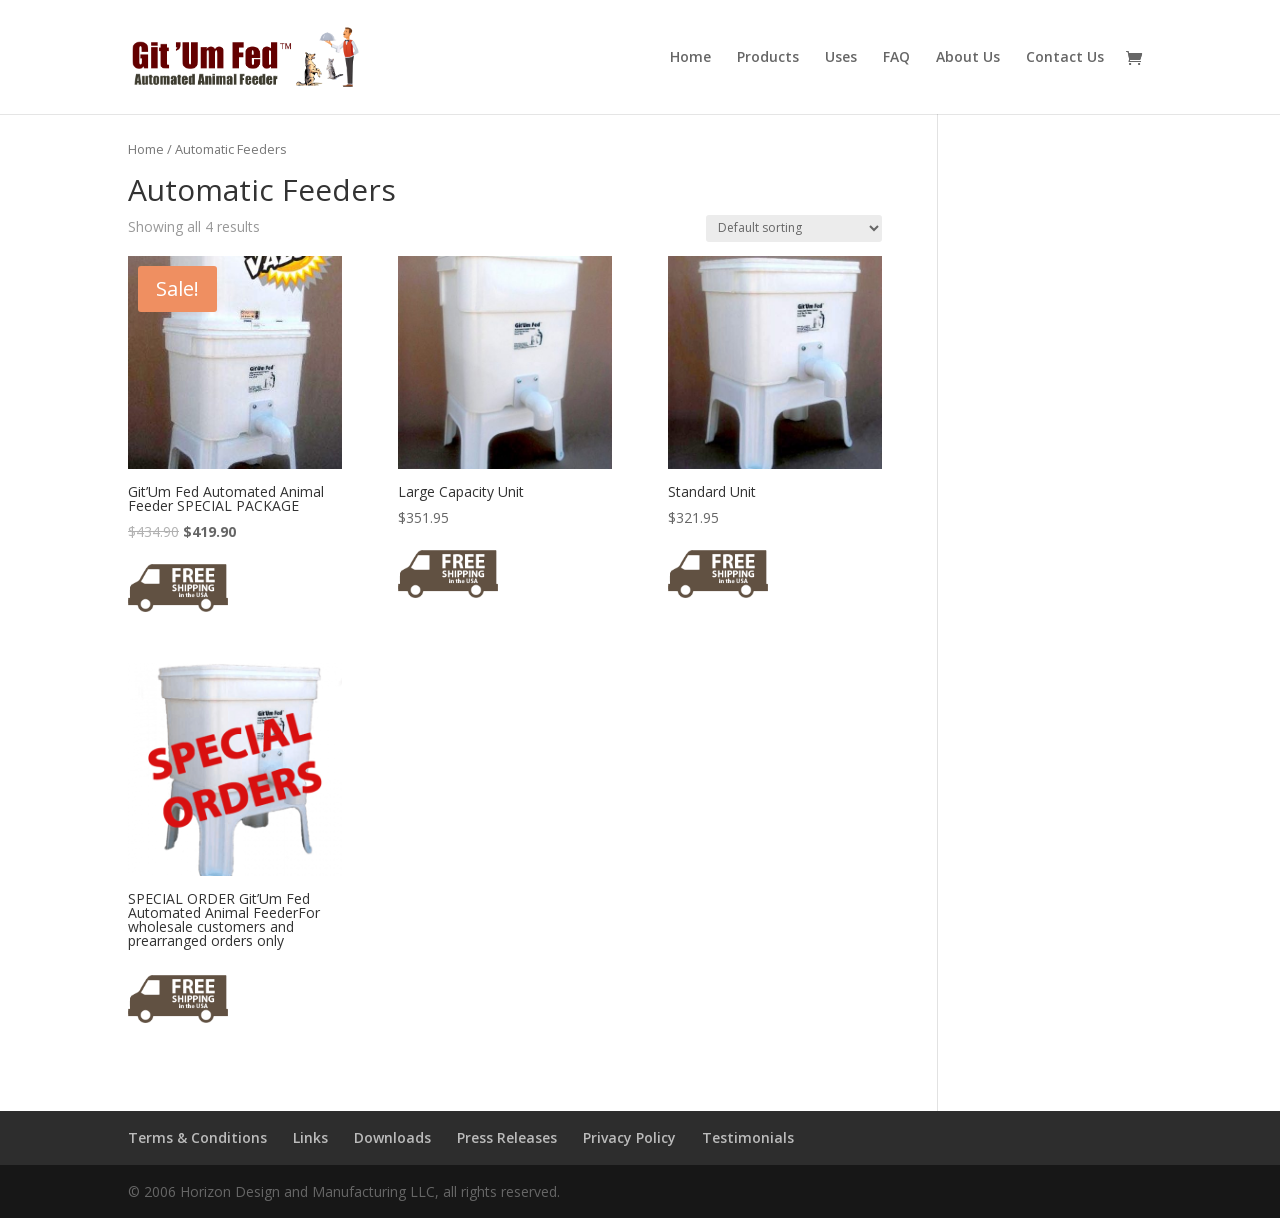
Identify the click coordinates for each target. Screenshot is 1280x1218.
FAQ (896, 58)
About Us (968, 58)
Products (768, 58)
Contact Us (1065, 58)
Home (690, 58)
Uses (841, 58)
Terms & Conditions (197, 1137)
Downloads (392, 1137)
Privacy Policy (629, 1137)
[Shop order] (794, 228)
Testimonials (748, 1137)
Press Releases (507, 1137)
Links (310, 1137)
